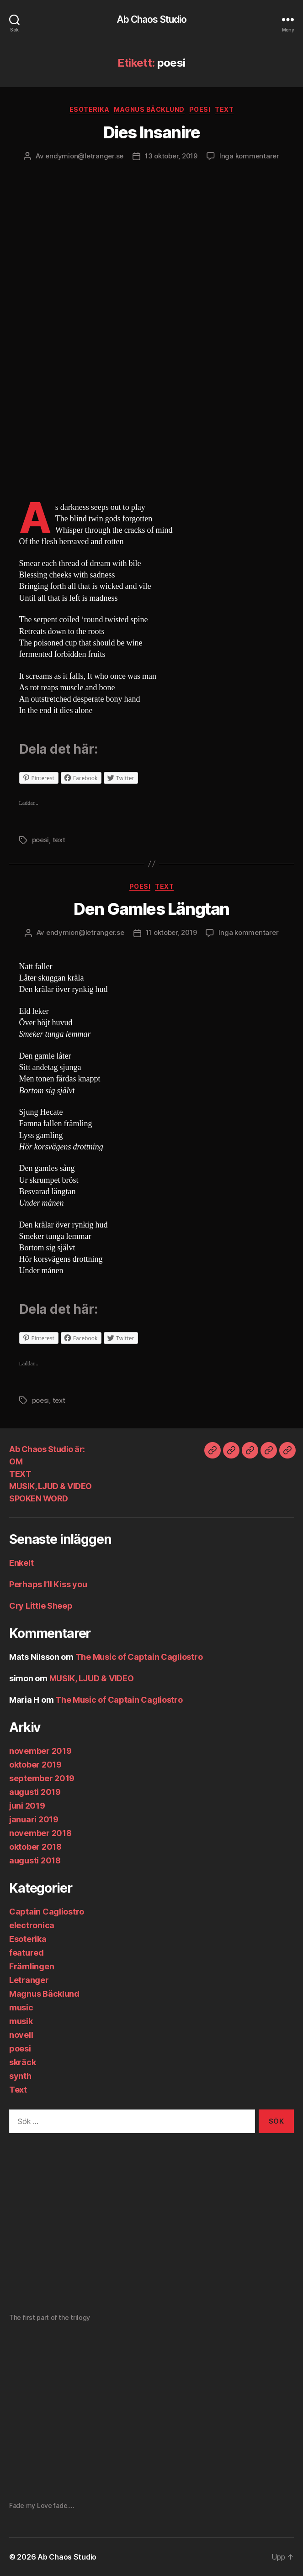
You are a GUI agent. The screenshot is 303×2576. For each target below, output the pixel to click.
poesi (200, 109)
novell (21, 2035)
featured (26, 1952)
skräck (22, 2062)
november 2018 (40, 1833)
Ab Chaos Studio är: (47, 1449)
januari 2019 (33, 1819)
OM (15, 1461)
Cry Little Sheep (41, 1606)
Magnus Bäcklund (149, 109)
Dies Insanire (151, 132)
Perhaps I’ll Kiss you (48, 1584)
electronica (31, 1925)
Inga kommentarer (249, 156)
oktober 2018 (35, 1847)
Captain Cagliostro (46, 1911)
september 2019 (41, 1778)
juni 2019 (27, 1805)
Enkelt (21, 1563)
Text (224, 109)
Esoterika (89, 109)
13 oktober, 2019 (171, 156)
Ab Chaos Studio (152, 19)
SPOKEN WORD (38, 1498)
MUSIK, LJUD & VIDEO (50, 1486)
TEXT (20, 1474)
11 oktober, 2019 (171, 932)
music (21, 2007)
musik (21, 2021)
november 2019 (40, 1751)
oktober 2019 (35, 1764)
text (59, 839)
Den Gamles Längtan (151, 909)
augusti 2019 (35, 1792)
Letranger (29, 1980)
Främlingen (31, 1966)
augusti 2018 (35, 1860)
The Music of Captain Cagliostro (139, 1657)
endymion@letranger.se (84, 156)
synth (20, 2076)
